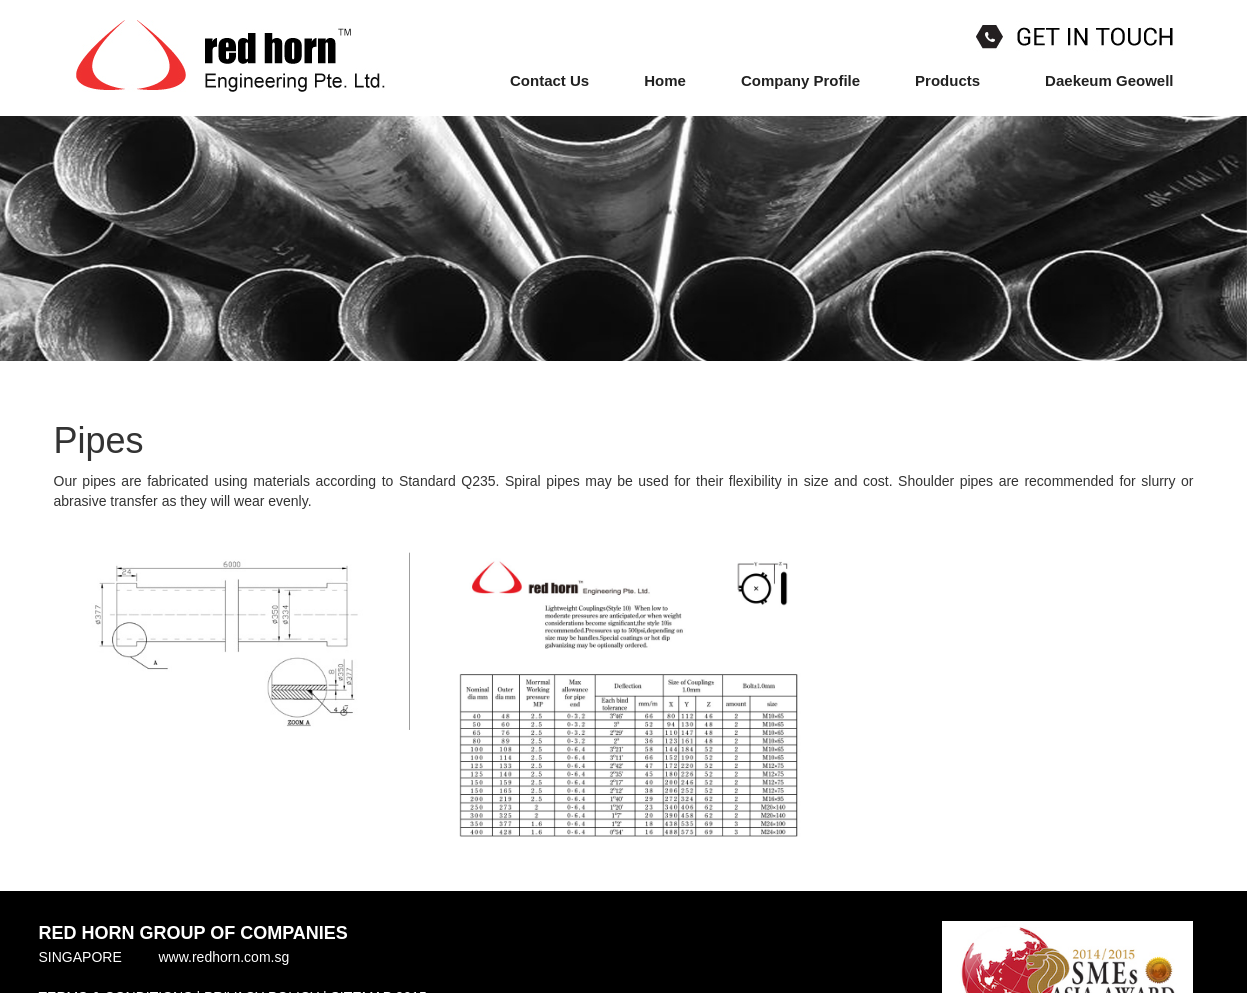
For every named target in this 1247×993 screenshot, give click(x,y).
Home (665, 80)
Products (952, 79)
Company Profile (800, 80)
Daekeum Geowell (1109, 80)
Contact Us (549, 80)
